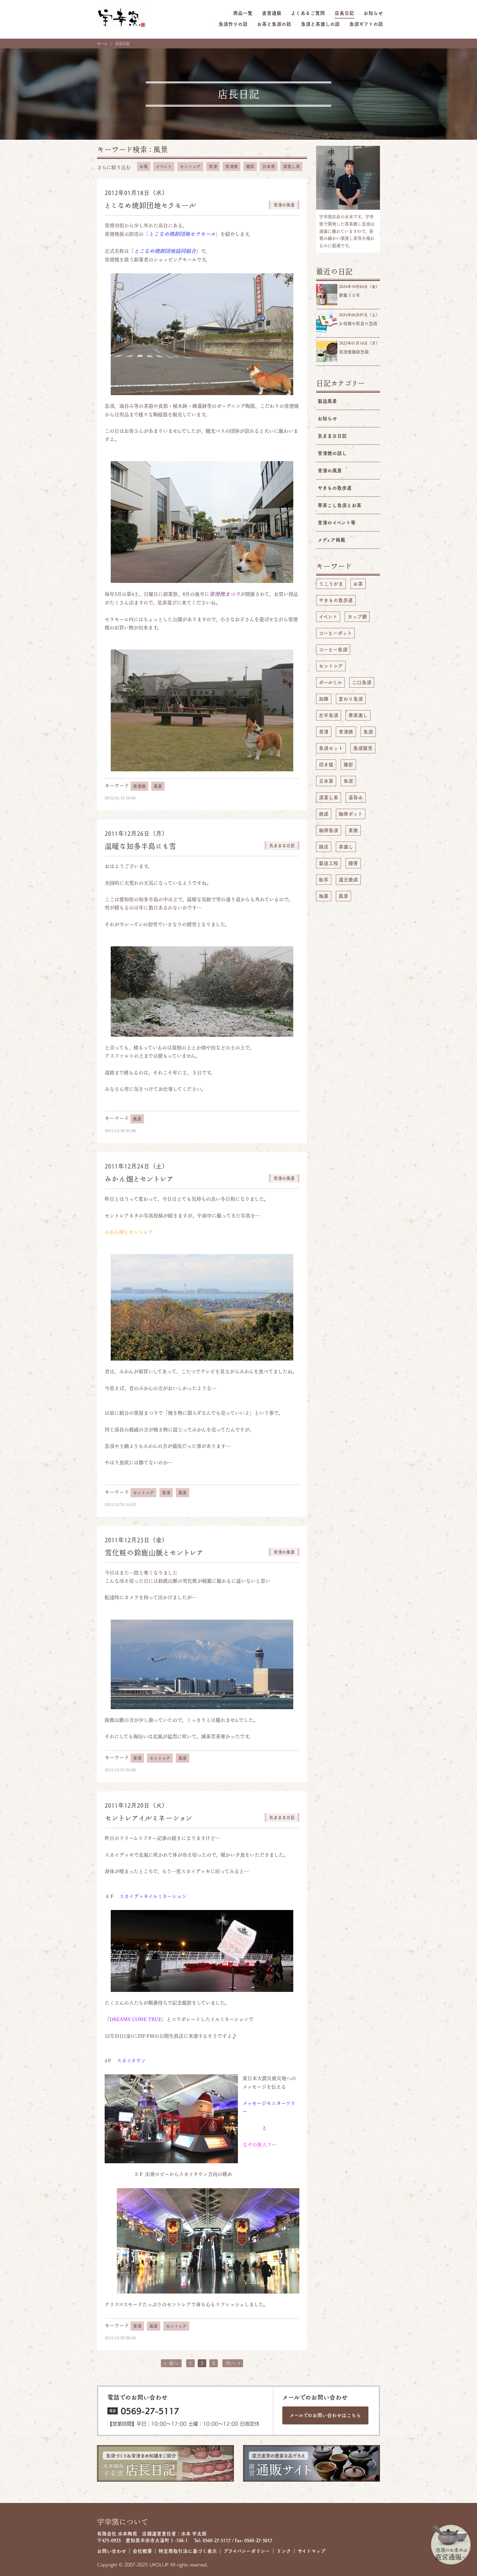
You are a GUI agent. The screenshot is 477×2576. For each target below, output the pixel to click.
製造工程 (328, 863)
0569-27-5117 (150, 2411)
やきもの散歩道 (335, 487)
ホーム (102, 43)
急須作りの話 (233, 24)
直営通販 (271, 13)
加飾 (324, 698)
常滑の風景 (330, 470)
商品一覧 (242, 13)
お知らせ (373, 13)
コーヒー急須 (333, 649)
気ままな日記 (332, 435)
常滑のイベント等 (337, 522)
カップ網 (357, 616)
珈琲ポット (351, 813)
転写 (324, 879)
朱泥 (348, 781)
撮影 (250, 166)
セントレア (190, 166)
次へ (232, 2363)
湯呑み (355, 797)
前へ (171, 2363)
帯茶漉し (358, 715)
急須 (368, 731)
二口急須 (361, 682)
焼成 (324, 813)
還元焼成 (348, 879)
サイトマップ (312, 2551)
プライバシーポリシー (246, 2551)
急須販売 (363, 748)
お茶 (143, 166)
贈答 (353, 863)
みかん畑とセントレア (139, 1179)
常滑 (213, 166)
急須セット (331, 748)
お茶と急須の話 (274, 24)
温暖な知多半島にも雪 (140, 846)
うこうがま (331, 583)
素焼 (353, 830)
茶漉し (346, 846)
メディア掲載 (331, 540)
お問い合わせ (111, 2551)
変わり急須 (351, 698)
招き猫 (326, 764)
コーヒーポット (335, 633)
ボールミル (330, 682)
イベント (164, 166)
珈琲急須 (328, 830)
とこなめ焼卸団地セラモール (150, 205)
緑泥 (324, 846)
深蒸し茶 (291, 166)
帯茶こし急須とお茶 (339, 505)
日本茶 (268, 166)
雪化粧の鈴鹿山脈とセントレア (154, 1552)
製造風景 (327, 401)
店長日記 (344, 13)
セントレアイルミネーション (149, 1818)
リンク (284, 2551)
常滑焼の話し (332, 453)
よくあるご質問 (308, 13)
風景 (160, 149)
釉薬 (324, 896)
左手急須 (328, 715)
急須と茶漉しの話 (320, 24)
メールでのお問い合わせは (325, 2415)
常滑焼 (231, 166)
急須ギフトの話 (366, 24)
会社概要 (142, 2551)
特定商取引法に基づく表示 (187, 2551)
